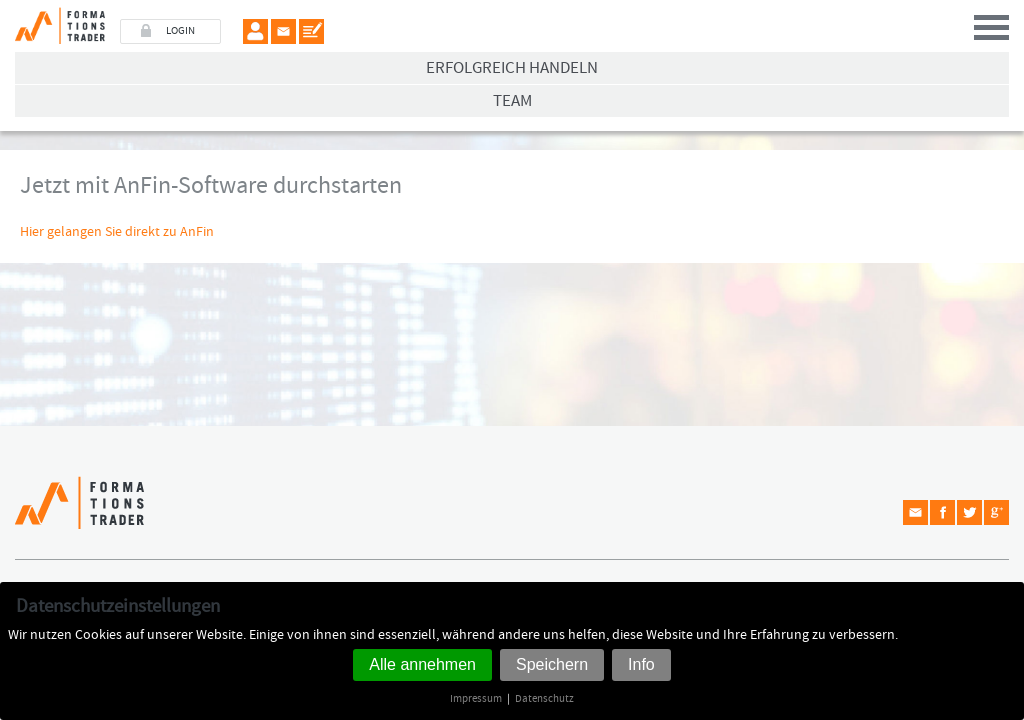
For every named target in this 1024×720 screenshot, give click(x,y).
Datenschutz (544, 698)
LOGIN (180, 31)
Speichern (552, 664)
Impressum (476, 698)
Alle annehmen (422, 664)
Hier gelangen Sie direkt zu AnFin (117, 232)
